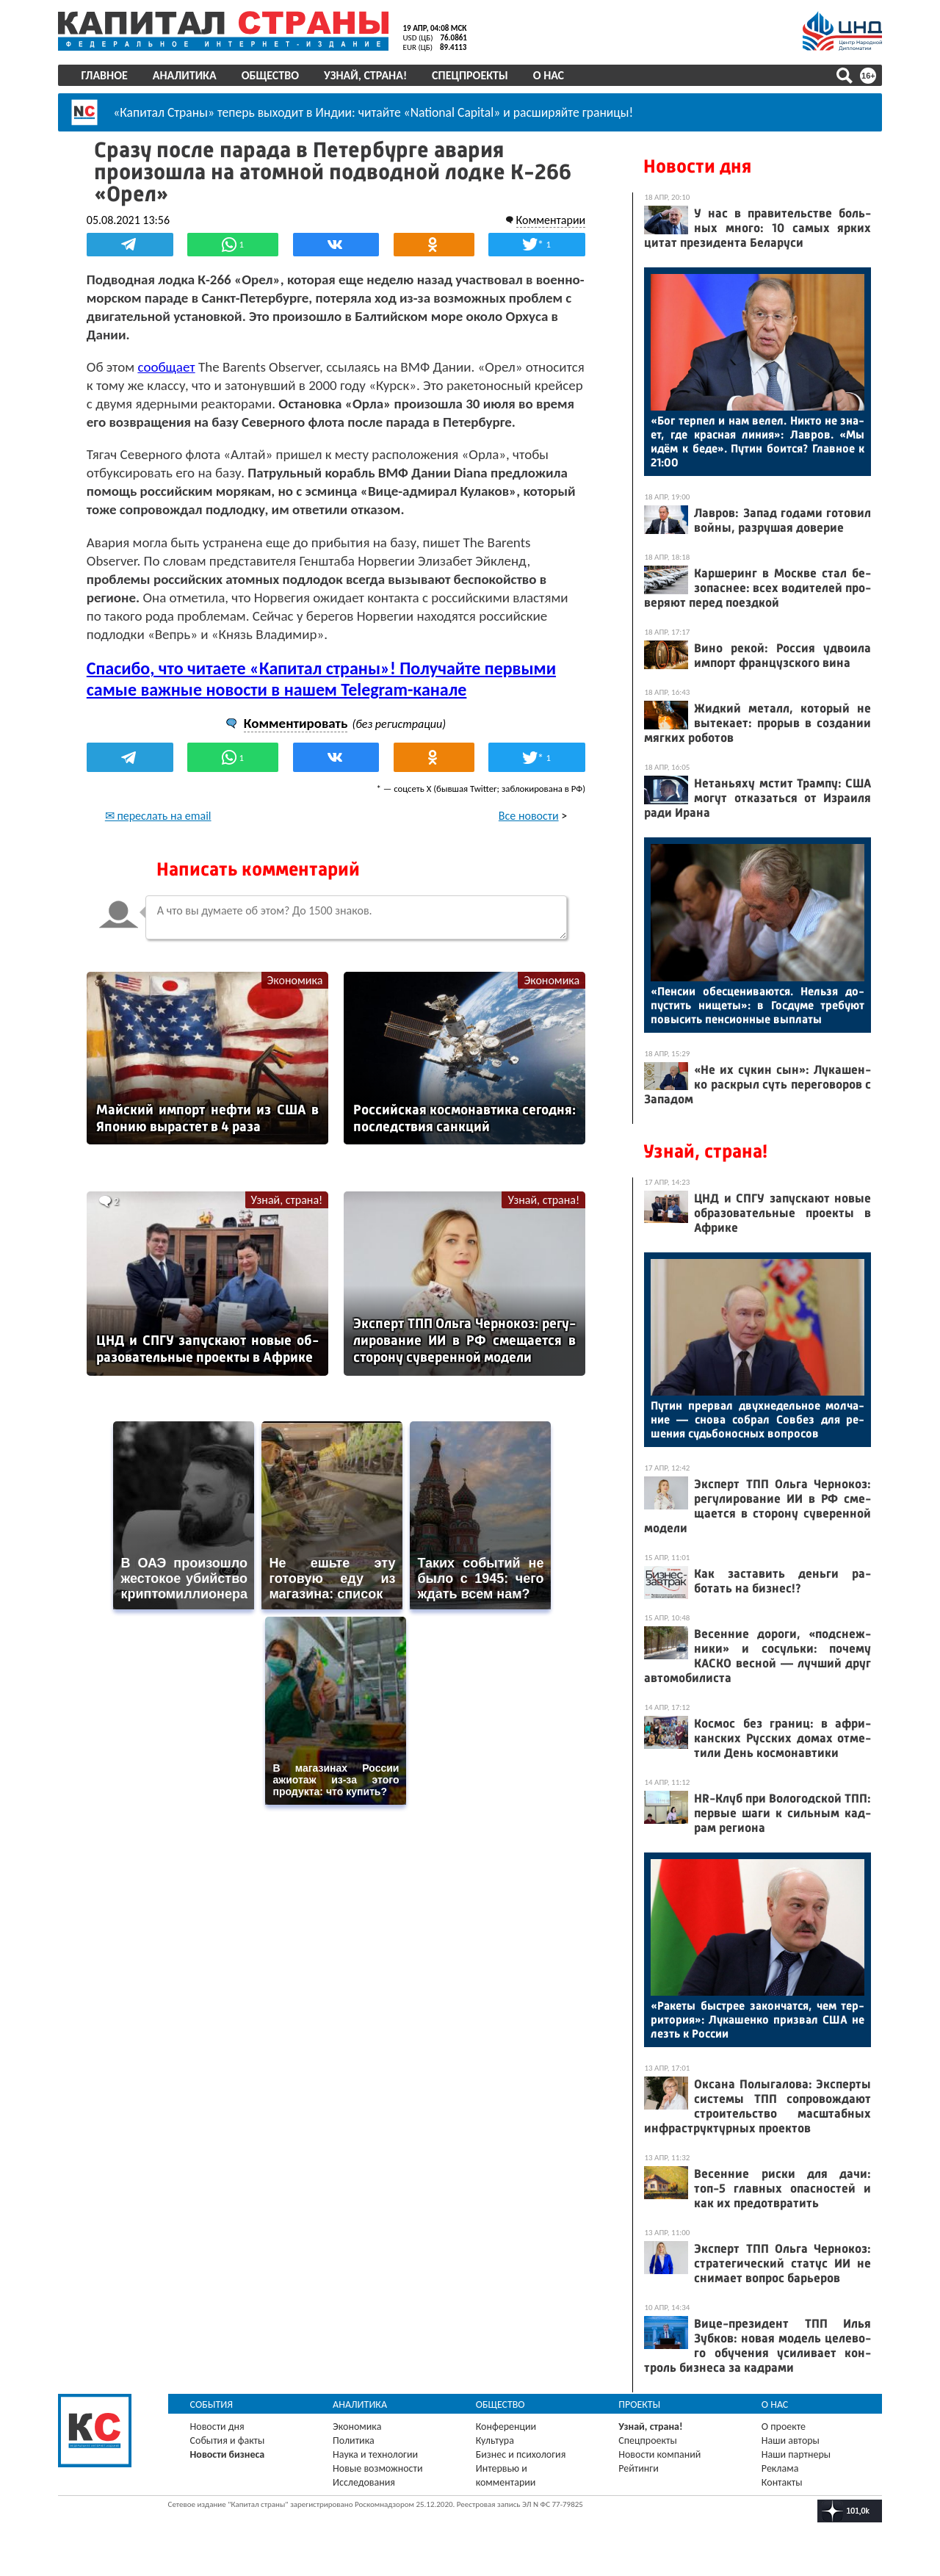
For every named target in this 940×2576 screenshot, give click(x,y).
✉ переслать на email (159, 834)
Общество (271, 75)
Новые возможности (378, 2468)
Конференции (506, 2426)
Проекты (639, 2404)
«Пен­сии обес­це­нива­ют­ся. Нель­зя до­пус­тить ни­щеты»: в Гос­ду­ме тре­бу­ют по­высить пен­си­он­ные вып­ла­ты (757, 1005)
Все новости (527, 834)
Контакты (781, 2482)
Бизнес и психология (521, 2454)
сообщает (168, 366)
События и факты (228, 2440)
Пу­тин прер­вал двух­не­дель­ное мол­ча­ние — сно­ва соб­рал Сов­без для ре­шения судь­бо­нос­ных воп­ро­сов (757, 1419)
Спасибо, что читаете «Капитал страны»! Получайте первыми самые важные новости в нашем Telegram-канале (322, 697)
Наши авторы (790, 2440)
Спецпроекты (471, 75)
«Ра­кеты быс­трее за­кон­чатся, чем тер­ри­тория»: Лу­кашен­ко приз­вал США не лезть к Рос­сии (757, 2020)
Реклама (779, 2468)
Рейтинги (638, 2468)
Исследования (364, 2482)
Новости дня (697, 166)
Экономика (295, 999)
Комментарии (549, 219)
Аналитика (185, 75)
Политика (354, 2440)
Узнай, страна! (366, 75)
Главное (105, 75)
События (212, 2404)
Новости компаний (659, 2454)
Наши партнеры (795, 2454)
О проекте (783, 2426)
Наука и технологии (376, 2454)
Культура (495, 2440)
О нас (549, 75)
